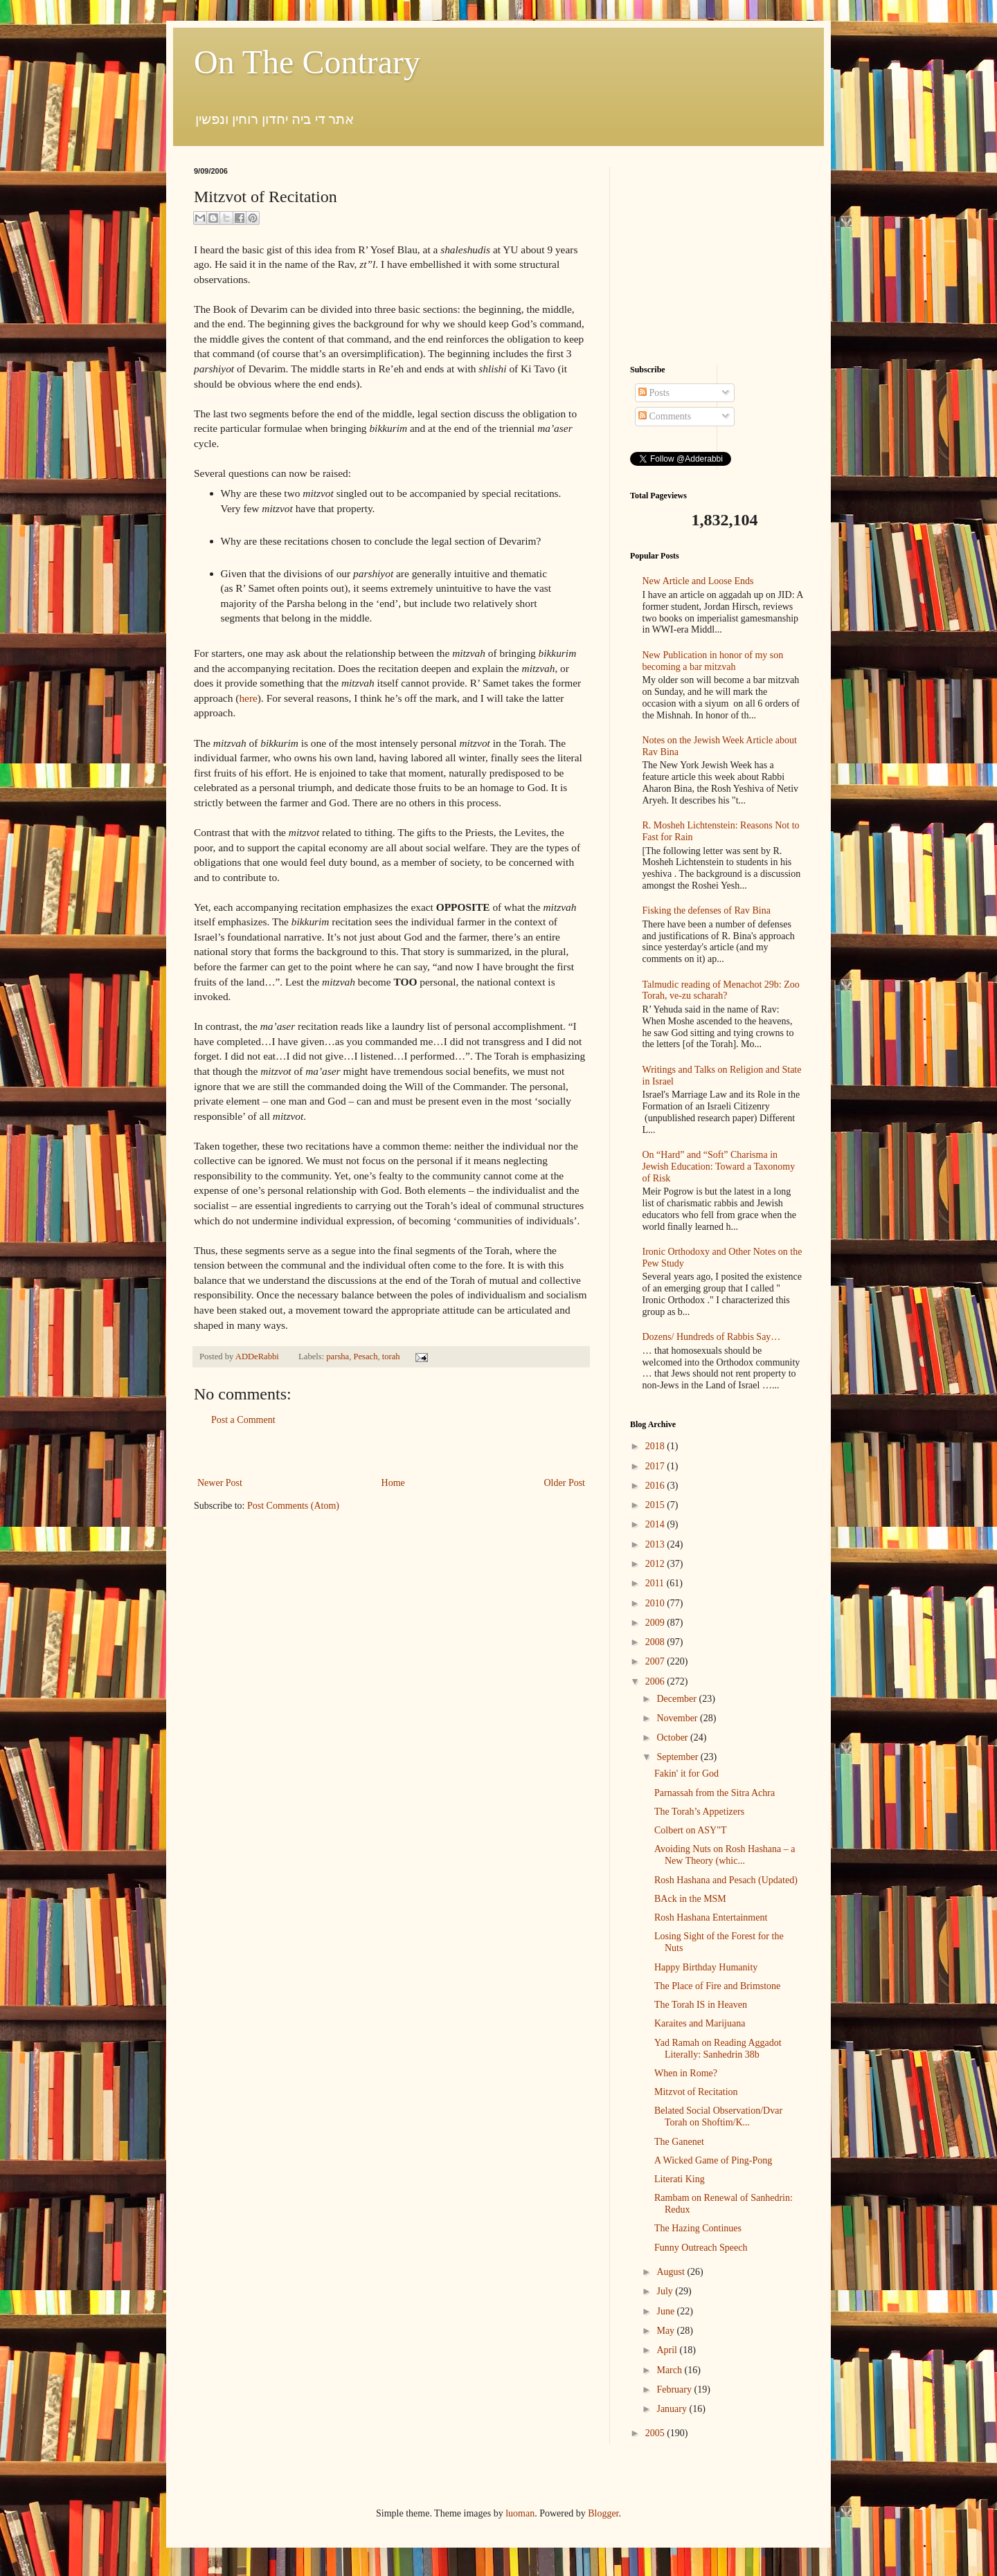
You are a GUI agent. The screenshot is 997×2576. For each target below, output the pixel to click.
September (678, 1757)
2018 (656, 1446)
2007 (656, 1661)
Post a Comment (243, 1420)
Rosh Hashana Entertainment (710, 1917)
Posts (654, 393)
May (666, 2330)
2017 (656, 1466)
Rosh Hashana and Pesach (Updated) (726, 1880)
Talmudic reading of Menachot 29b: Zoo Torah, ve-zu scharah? (721, 990)
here (248, 698)
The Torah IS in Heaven (700, 2004)
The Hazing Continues (698, 2228)
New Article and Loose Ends (698, 581)
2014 (656, 1524)
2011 (656, 1583)
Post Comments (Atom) (293, 1505)
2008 (656, 1642)
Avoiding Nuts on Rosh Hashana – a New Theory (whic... (725, 1855)
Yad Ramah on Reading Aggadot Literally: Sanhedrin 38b (718, 2049)
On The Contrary (307, 62)
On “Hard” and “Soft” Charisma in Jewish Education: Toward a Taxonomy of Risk (719, 1166)
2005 (656, 2433)
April (667, 2350)
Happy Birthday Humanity (705, 1967)
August (671, 2272)
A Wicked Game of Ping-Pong (713, 2160)
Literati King (679, 2179)
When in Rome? (685, 2073)
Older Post (565, 1483)
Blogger (603, 2513)
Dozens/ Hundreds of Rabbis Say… (712, 1337)
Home (393, 1483)
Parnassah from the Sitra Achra (714, 1793)
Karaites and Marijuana (699, 2023)
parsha (337, 1356)
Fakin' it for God (686, 1773)
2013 (656, 1544)
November (678, 1718)
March (670, 2370)
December (677, 1699)
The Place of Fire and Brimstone (717, 1986)
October (673, 1737)
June (666, 2311)
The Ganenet (679, 2142)
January (672, 2409)
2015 (656, 1505)
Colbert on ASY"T (690, 1830)
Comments (664, 416)
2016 (656, 1485)
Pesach (365, 1356)
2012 (656, 1564)
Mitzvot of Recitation (696, 2092)
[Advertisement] (391, 1451)
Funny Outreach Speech (701, 2247)
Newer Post (219, 1483)
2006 (656, 1681)
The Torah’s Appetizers (699, 1811)
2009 (656, 1622)
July (665, 2291)
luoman (520, 2513)
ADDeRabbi (258, 1356)
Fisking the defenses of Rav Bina (707, 910)
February (675, 2389)
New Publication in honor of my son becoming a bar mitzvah (713, 661)
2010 (656, 1603)
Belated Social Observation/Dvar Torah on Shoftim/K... (718, 2116)
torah (391, 1356)
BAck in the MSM (690, 1899)
